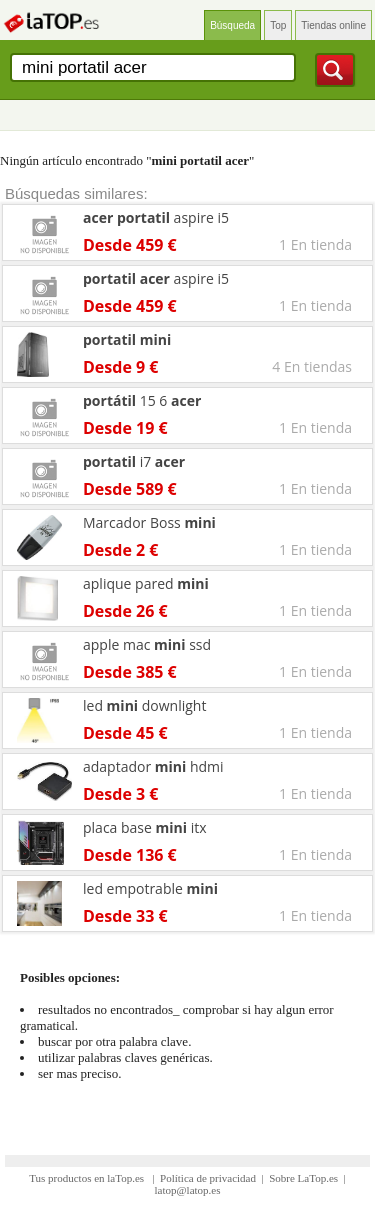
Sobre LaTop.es (303, 1178)
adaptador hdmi (153, 766)
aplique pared (146, 583)
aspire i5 (156, 217)
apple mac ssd (147, 644)
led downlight (144, 705)
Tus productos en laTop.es (88, 1178)
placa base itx (145, 827)
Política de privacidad (208, 1178)
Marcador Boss (149, 522)
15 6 (142, 400)
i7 (134, 461)
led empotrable (150, 888)
